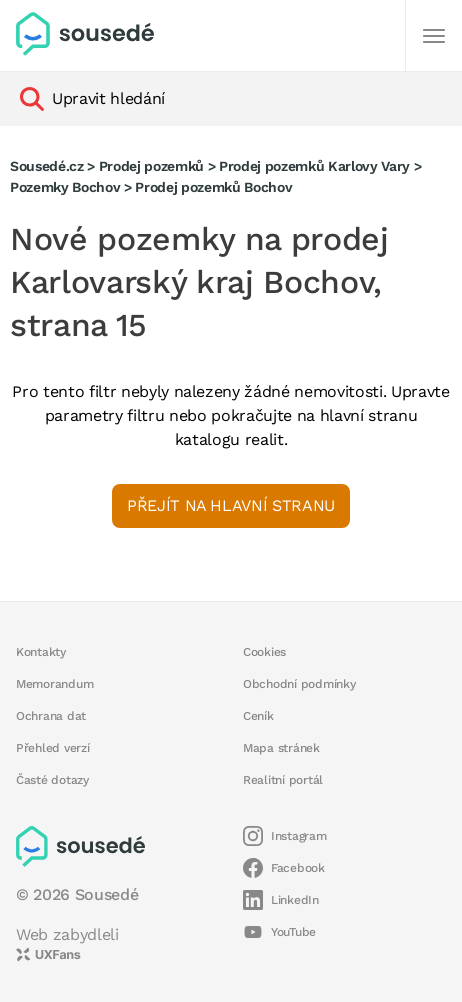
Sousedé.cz (47, 166)
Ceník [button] (258, 716)
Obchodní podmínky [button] (299, 684)
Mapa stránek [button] (281, 748)
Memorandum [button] (54, 684)
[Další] (434, 36)
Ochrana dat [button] (51, 716)
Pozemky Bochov (65, 187)
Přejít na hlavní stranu (231, 505)
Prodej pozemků (151, 166)
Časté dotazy (52, 780)
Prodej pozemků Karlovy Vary (314, 166)
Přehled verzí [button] (53, 748)
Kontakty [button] (41, 652)
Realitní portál (283, 780)
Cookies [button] (264, 652)
